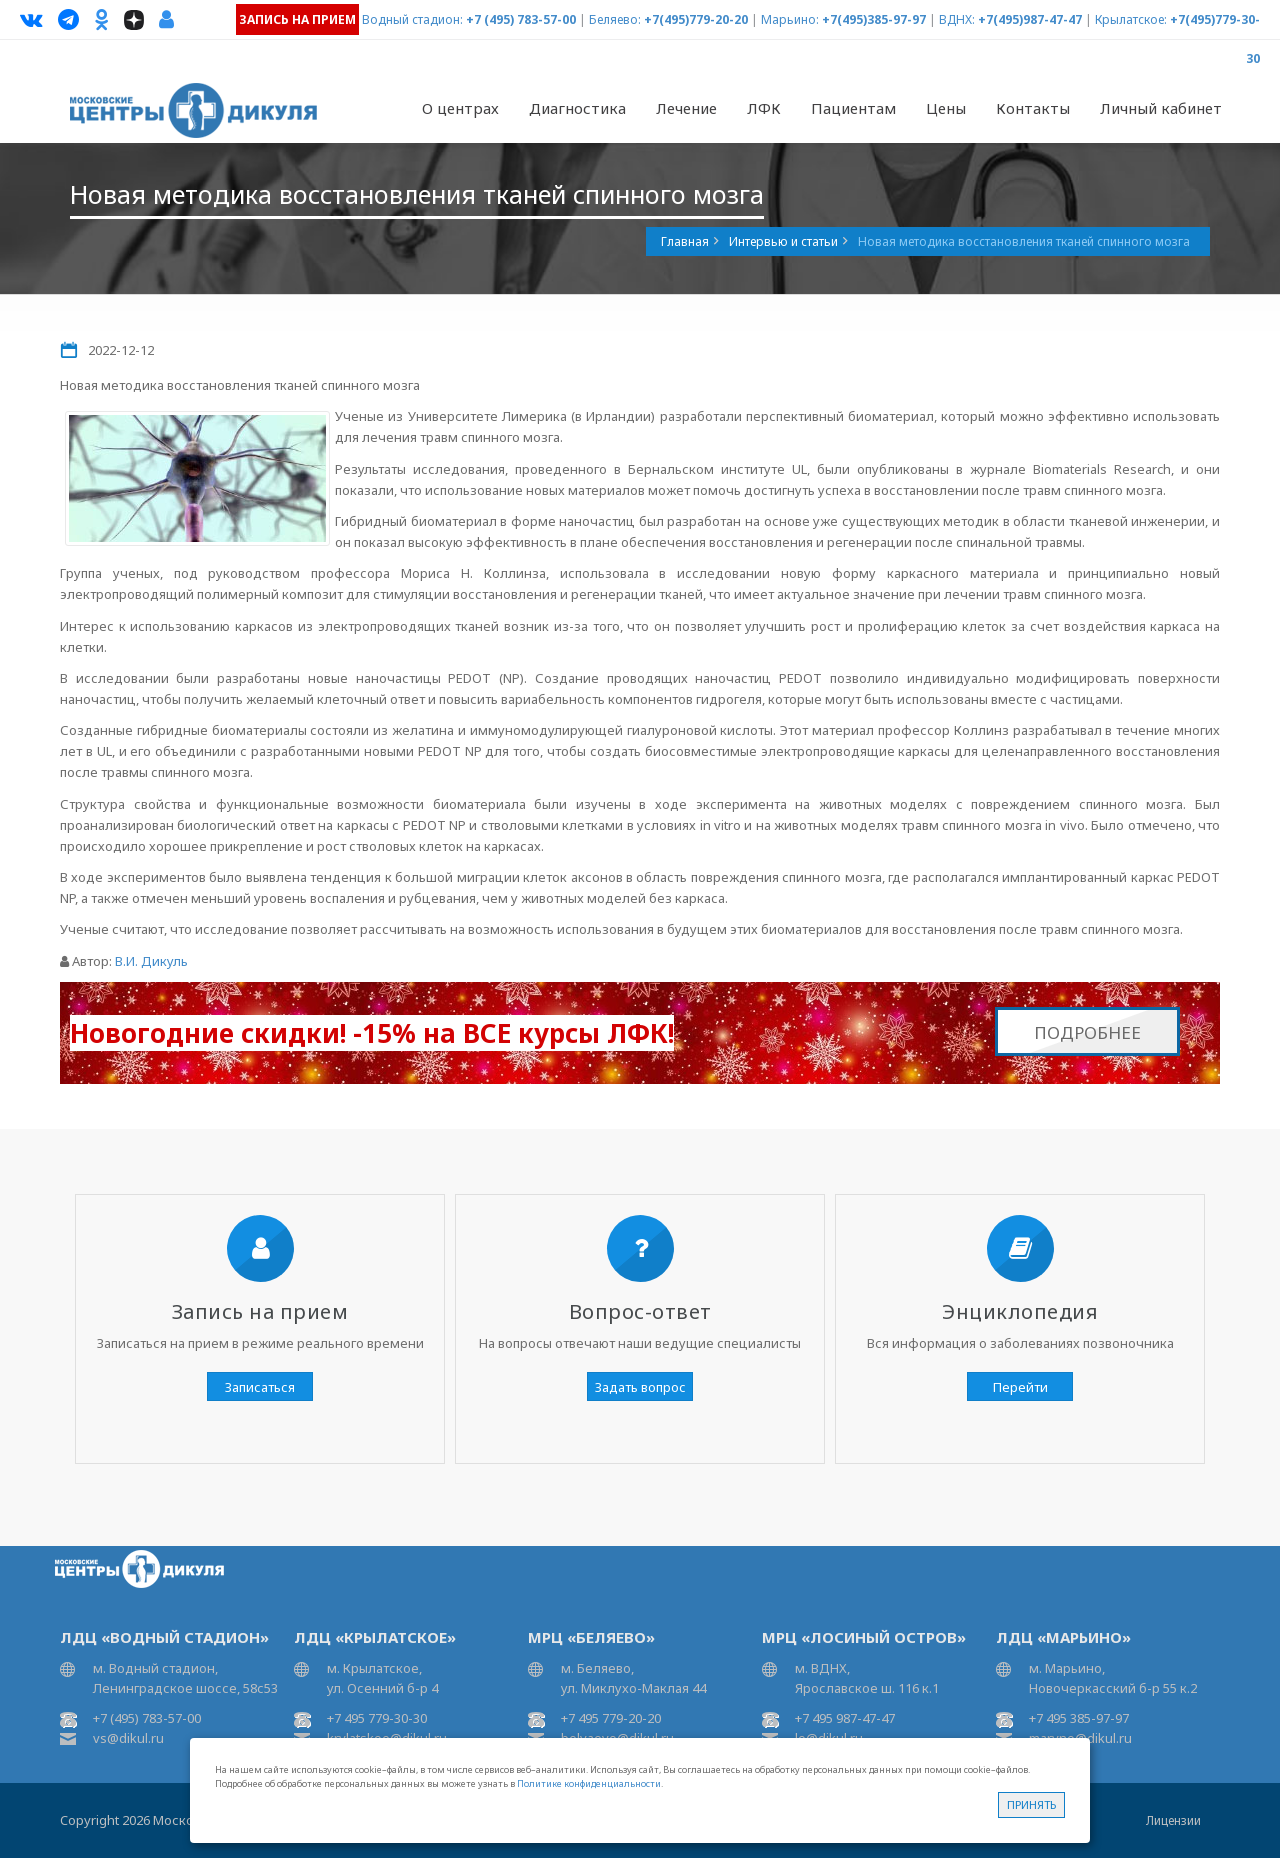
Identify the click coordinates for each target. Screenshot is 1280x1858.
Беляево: (615, 19)
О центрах (460, 108)
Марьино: (790, 19)
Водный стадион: (412, 19)
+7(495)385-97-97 (874, 19)
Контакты (1033, 108)
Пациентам (853, 108)
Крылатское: (1131, 19)
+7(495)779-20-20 (696, 19)
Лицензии (1173, 1820)
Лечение (686, 108)
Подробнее (1087, 1027)
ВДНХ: (957, 19)
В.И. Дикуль (151, 961)
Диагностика (577, 108)
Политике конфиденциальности (589, 1783)
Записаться (260, 1387)
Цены (946, 108)
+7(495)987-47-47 (1030, 19)
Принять (1031, 1804)
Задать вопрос (640, 1387)
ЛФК (764, 108)
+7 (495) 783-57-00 (521, 19)
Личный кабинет (1161, 108)
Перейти (1020, 1387)
